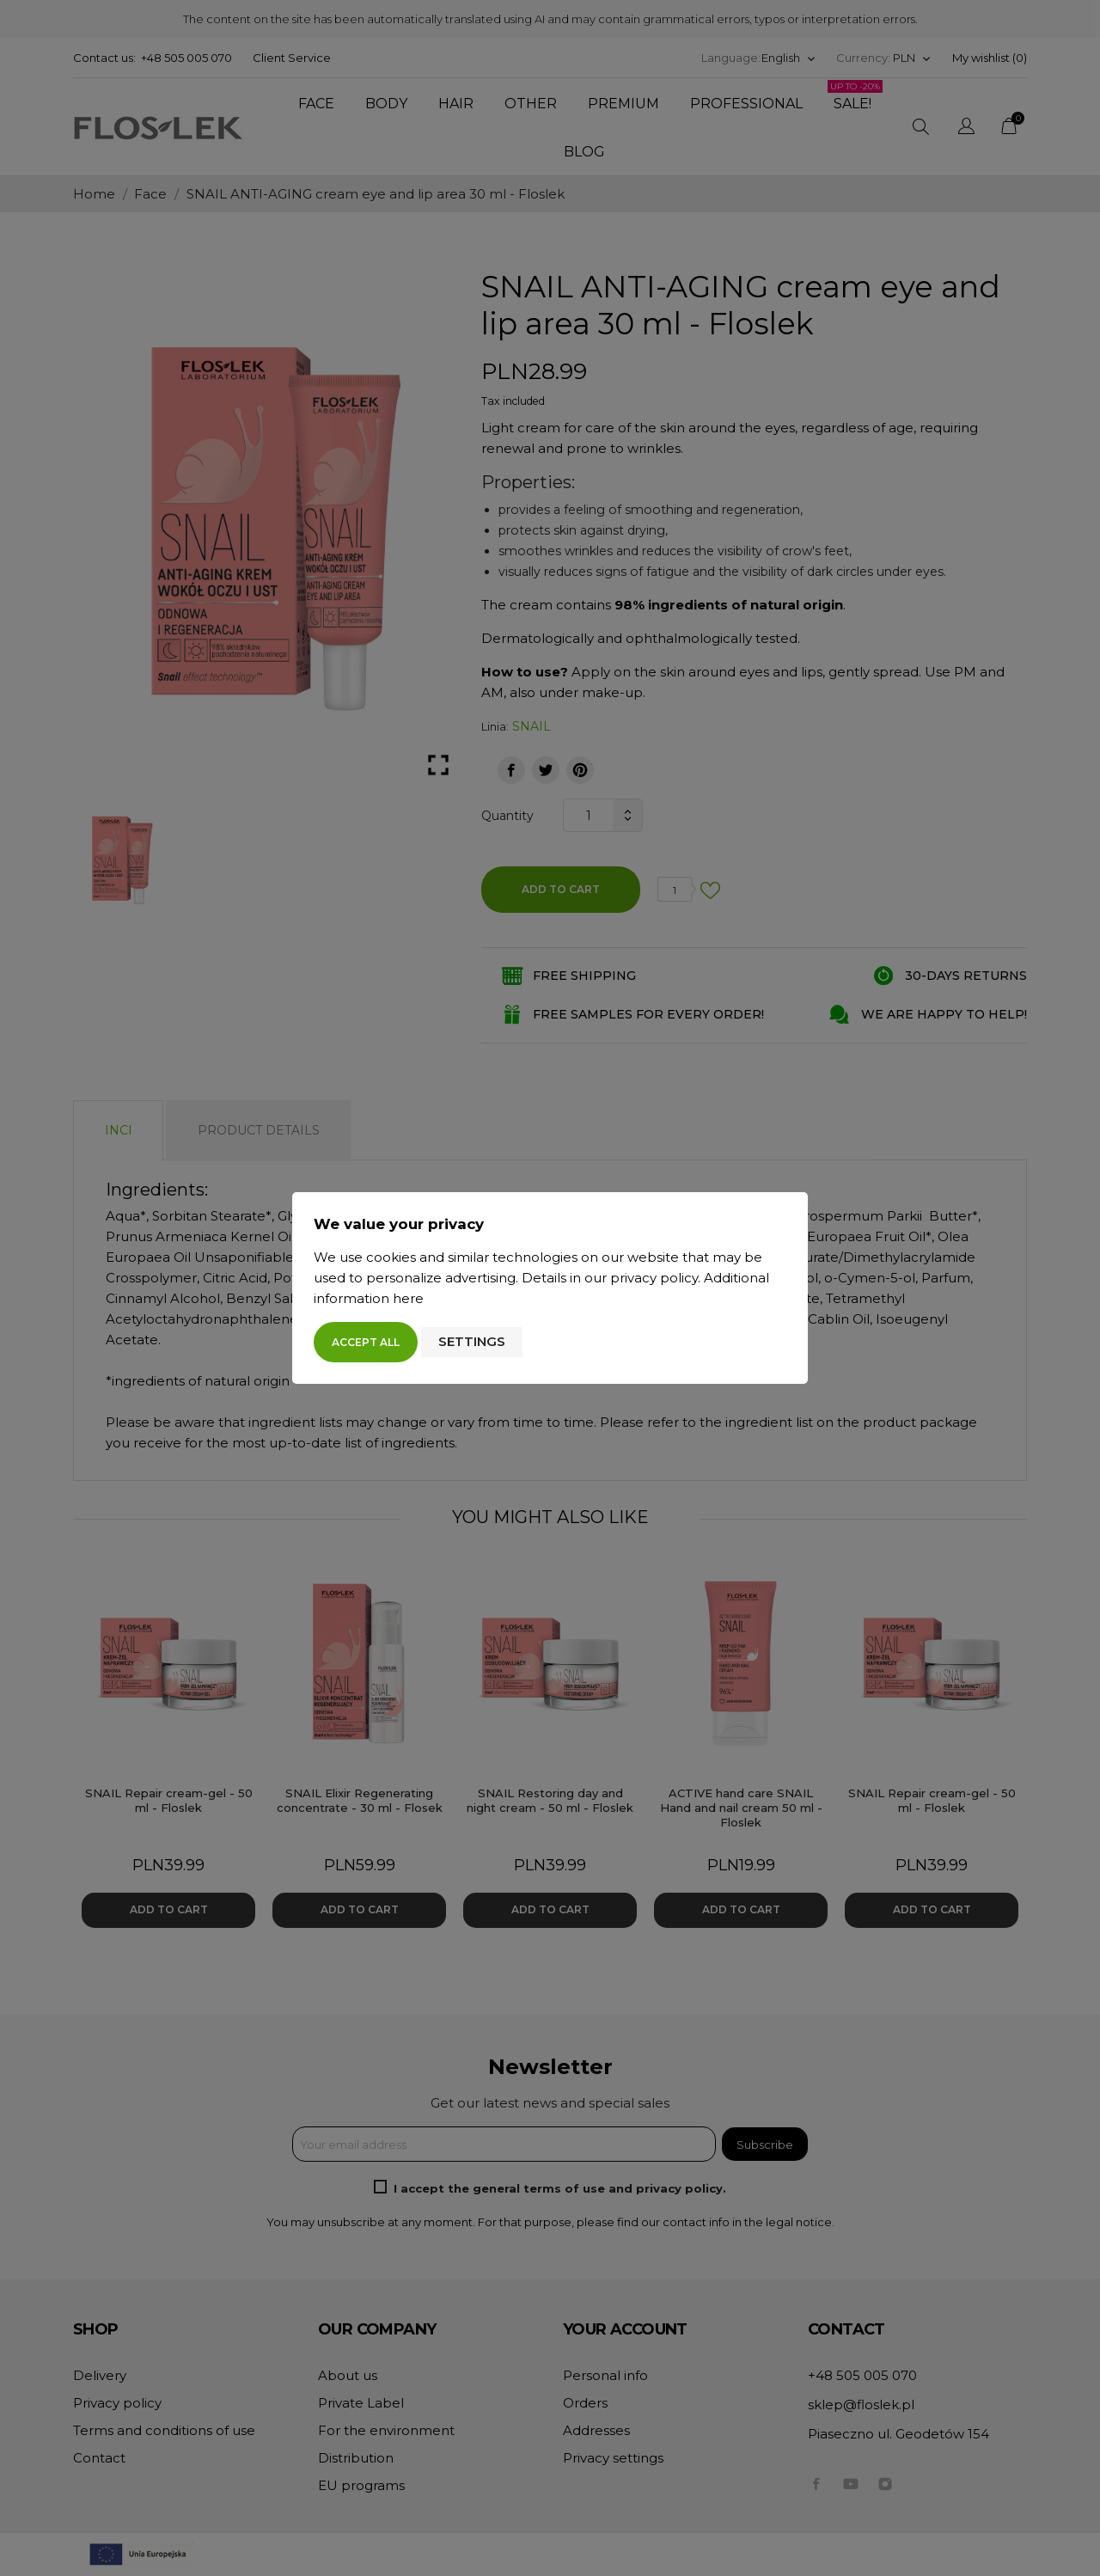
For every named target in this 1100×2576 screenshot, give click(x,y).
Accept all (366, 1342)
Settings (471, 1341)
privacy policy (654, 1278)
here (408, 1298)
